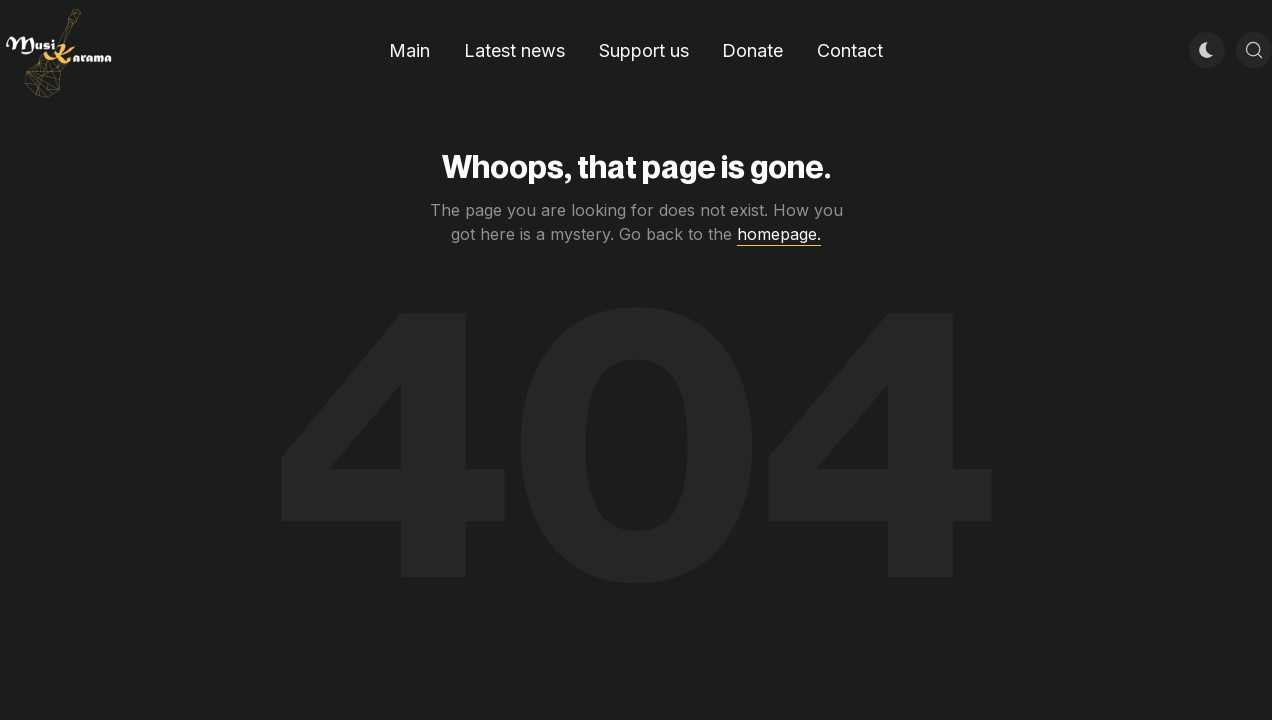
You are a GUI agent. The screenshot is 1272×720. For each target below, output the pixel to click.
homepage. (779, 234)
